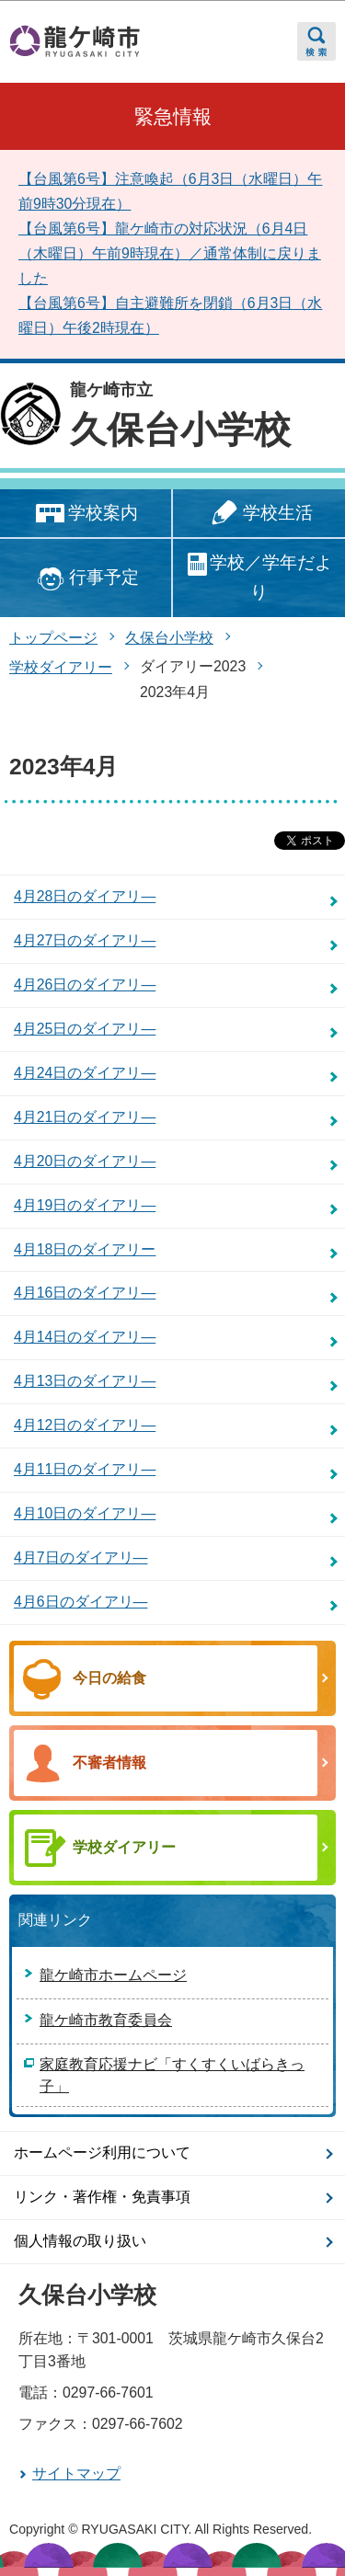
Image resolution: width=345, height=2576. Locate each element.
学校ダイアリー (60, 667)
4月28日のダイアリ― (84, 896)
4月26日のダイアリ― (84, 984)
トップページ (53, 638)
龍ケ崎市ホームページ (113, 1975)
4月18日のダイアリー (84, 1249)
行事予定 (85, 579)
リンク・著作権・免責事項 (102, 2196)
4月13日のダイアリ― (84, 1381)
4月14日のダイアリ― (84, 1337)
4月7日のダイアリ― (80, 1557)
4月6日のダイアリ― (80, 1601)
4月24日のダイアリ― (84, 1073)
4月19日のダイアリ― (84, 1205)
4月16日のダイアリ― (84, 1292)
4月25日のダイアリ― (84, 1028)
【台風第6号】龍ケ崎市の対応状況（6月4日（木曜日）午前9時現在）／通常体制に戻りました (169, 253)
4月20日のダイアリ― (84, 1161)
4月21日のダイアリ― (84, 1117)
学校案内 (85, 513)
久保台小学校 (180, 429)
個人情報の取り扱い (80, 2241)
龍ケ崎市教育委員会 (106, 2020)
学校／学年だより (258, 576)
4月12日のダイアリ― (84, 1425)
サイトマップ (76, 2473)
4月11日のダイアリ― (84, 1469)
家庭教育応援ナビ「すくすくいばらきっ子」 (172, 2075)
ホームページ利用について (102, 2152)
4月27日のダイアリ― (84, 940)
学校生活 (258, 513)
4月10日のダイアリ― (84, 1513)
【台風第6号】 (66, 303)
